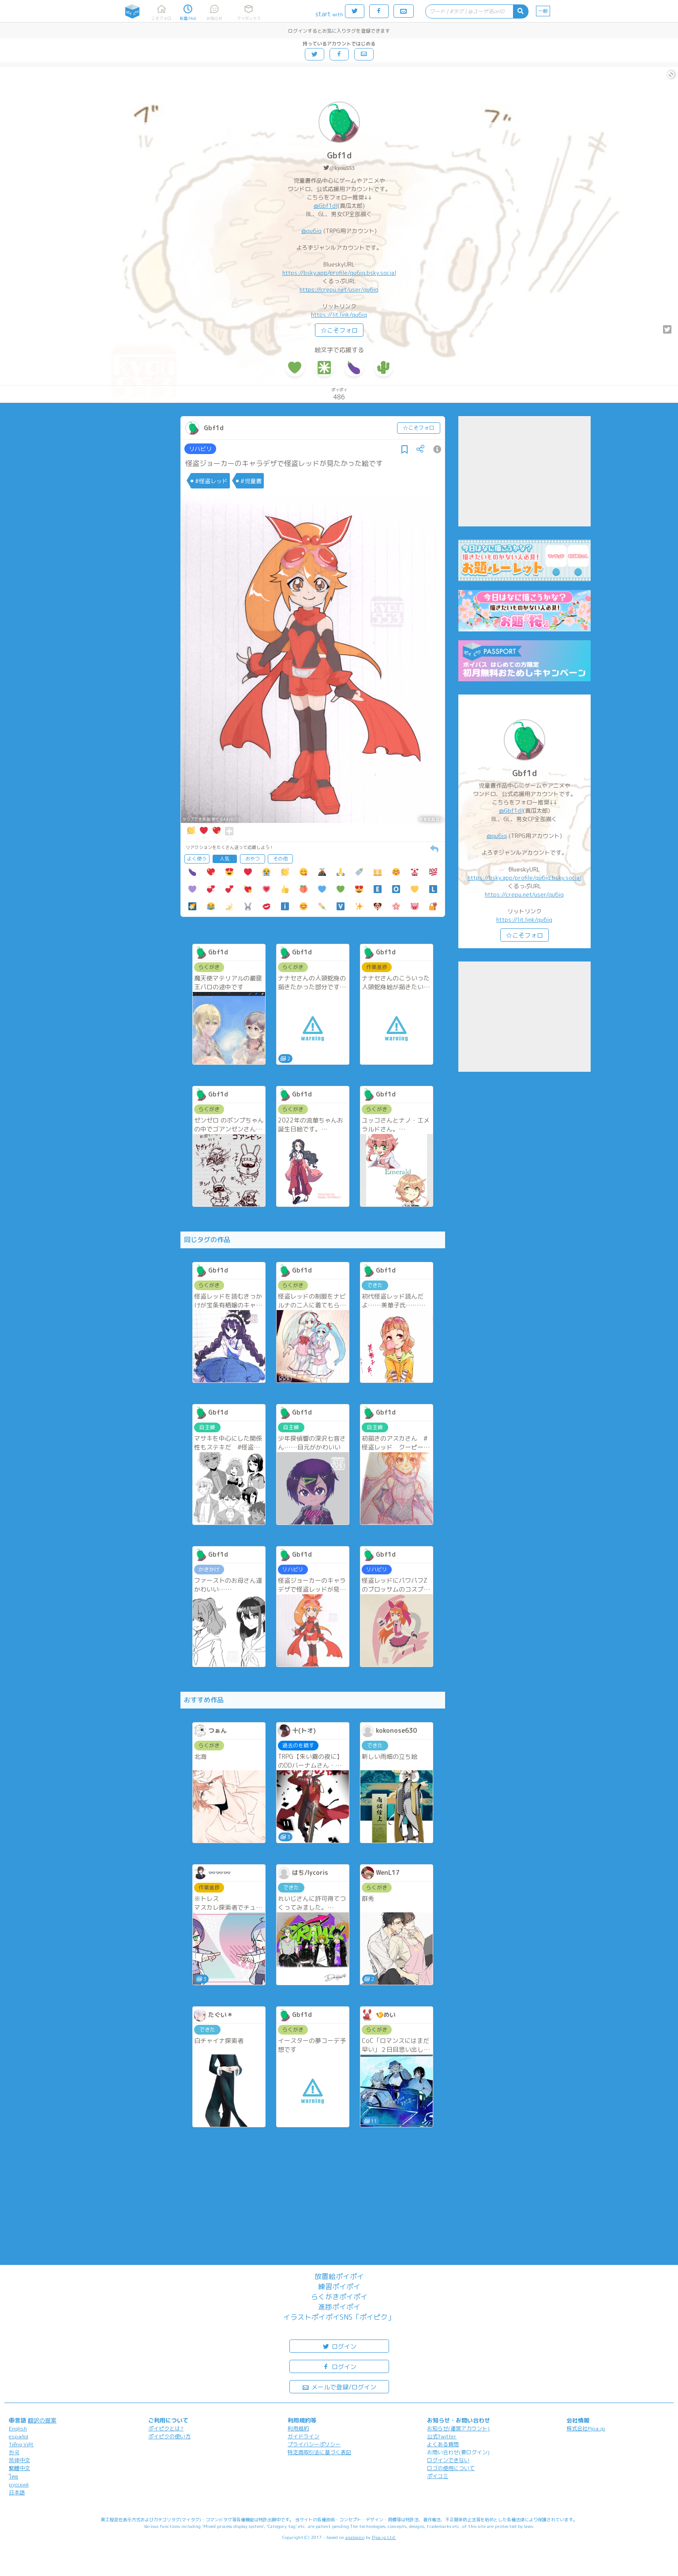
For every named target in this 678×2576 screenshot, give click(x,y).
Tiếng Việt (21, 2444)
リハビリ (200, 449)
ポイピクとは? (166, 2428)
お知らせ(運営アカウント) (458, 2428)
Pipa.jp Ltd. (384, 2537)
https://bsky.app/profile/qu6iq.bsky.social (339, 273)
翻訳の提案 (42, 2420)
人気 (224, 858)
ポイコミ (437, 2476)
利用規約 (298, 2428)
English (18, 2428)
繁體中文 (19, 2468)
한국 (14, 2452)
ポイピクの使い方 (169, 2436)
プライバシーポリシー (314, 2444)
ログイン (339, 2345)
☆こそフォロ (339, 330)
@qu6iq (311, 231)
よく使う (196, 858)
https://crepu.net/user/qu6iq (339, 289)
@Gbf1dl (325, 206)
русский (19, 2484)
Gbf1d (339, 155)
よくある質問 (443, 2444)
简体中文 (19, 2460)
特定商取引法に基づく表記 (319, 2452)
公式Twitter (442, 2436)
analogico (354, 2537)
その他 (280, 858)
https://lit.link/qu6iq (339, 315)
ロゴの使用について (451, 2468)
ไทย (13, 2476)
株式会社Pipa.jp (585, 2428)
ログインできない (448, 2460)
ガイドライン (303, 2436)
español (18, 2436)
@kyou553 (341, 168)
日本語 (17, 2492)
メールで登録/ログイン (339, 2386)
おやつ (252, 858)
